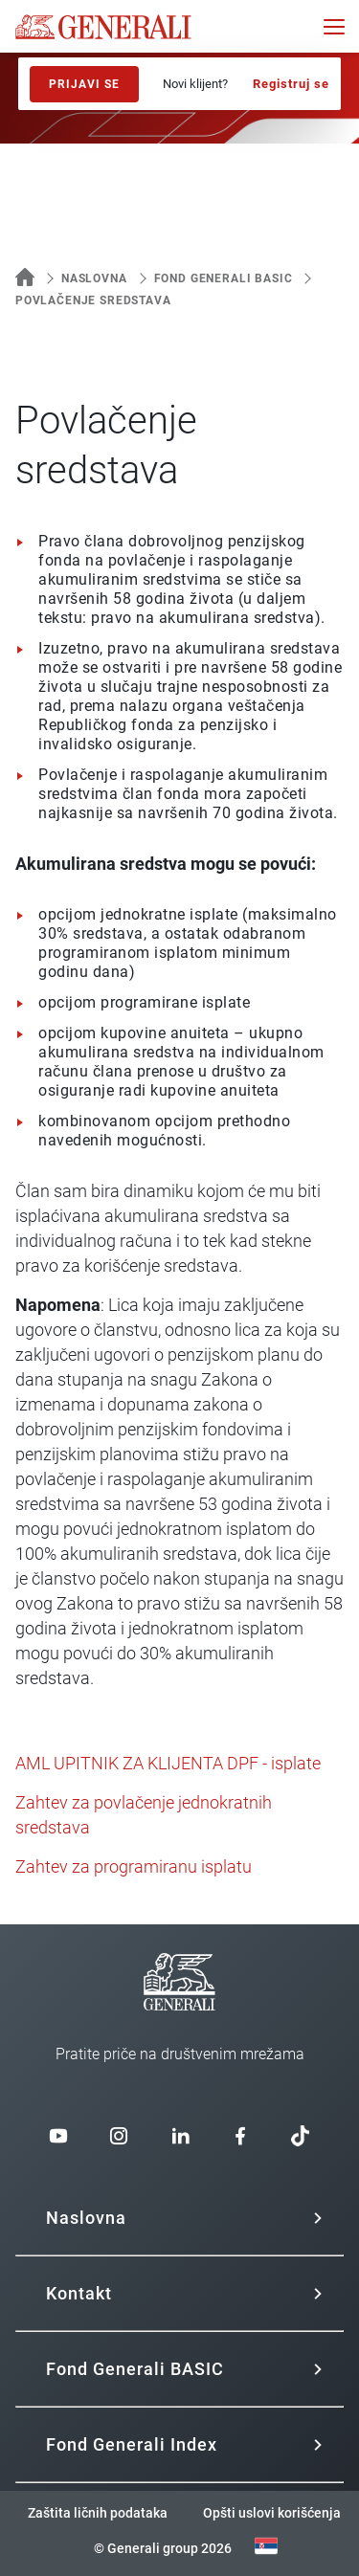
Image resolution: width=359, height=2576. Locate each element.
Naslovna (94, 278)
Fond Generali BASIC (223, 278)
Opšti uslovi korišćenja (272, 2512)
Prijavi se (84, 84)
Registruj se (291, 84)
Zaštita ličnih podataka (98, 2512)
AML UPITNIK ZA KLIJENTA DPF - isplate (168, 1763)
